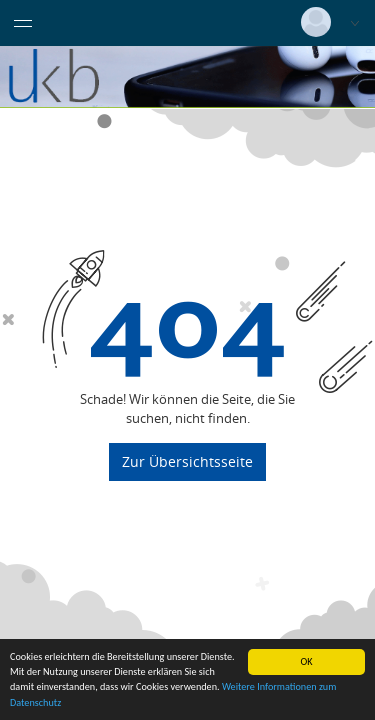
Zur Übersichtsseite (187, 461)
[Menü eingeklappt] (23, 23)
